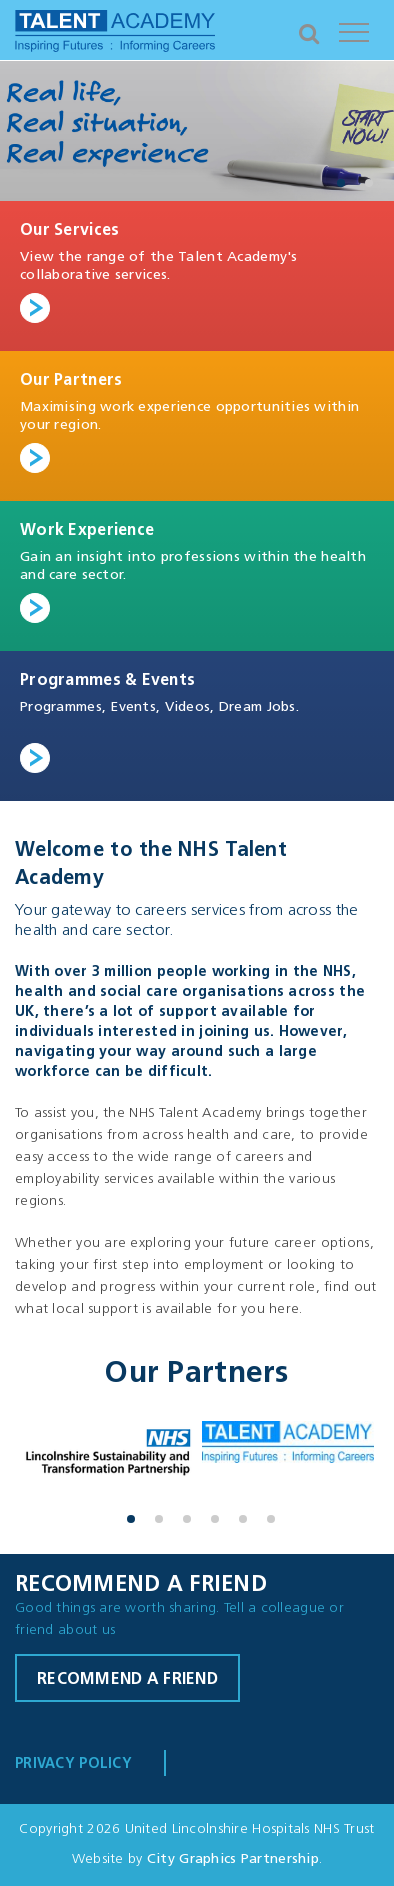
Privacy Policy (73, 1764)
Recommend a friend (127, 1680)
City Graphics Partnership (233, 1859)
